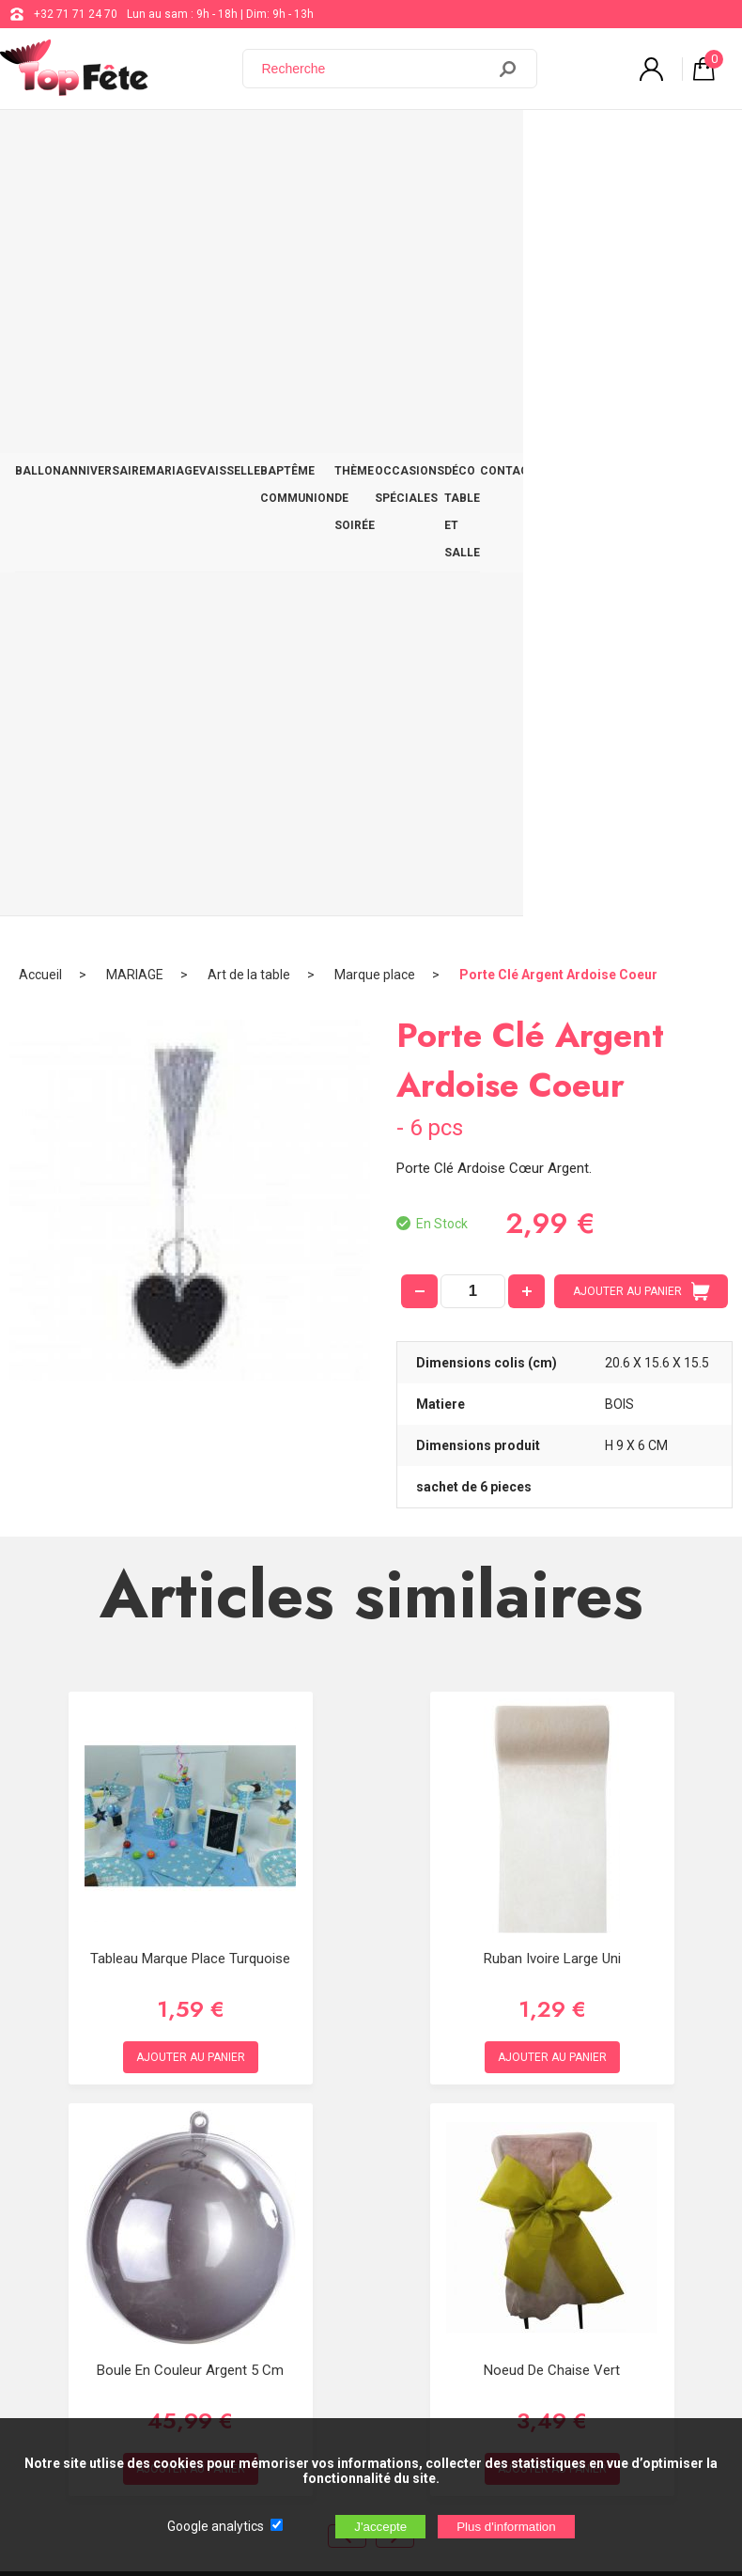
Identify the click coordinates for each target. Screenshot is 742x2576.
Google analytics (215, 2526)
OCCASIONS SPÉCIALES (488, 142)
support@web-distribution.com (562, 2036)
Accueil (40, 202)
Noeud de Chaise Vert (552, 1596)
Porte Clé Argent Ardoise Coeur (558, 202)
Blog (494, 2083)
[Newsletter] (311, 2319)
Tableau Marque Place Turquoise (190, 1185)
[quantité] (473, 519)
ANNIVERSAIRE (103, 128)
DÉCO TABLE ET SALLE (609, 142)
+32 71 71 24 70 (75, 14)
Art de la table (249, 202)
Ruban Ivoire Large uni (552, 1185)
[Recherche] (376, 69)
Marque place (374, 202)
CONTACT (699, 128)
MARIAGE (172, 128)
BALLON (38, 128)
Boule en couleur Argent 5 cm (190, 1596)
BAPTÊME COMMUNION (297, 142)
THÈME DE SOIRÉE (398, 142)
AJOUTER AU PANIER (641, 518)
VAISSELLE (229, 128)
